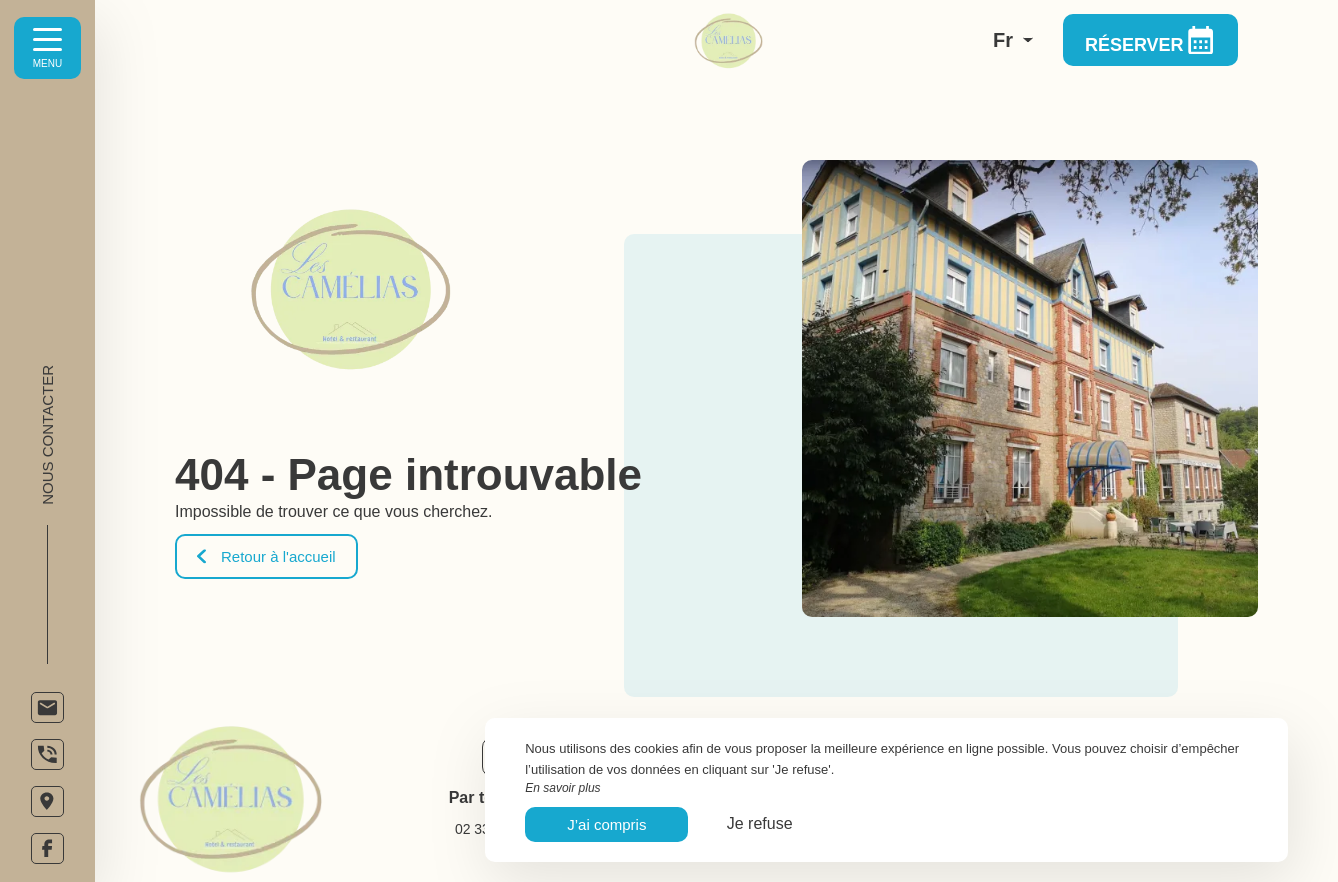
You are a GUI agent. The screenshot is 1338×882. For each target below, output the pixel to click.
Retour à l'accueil (266, 556)
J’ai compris (606, 824)
